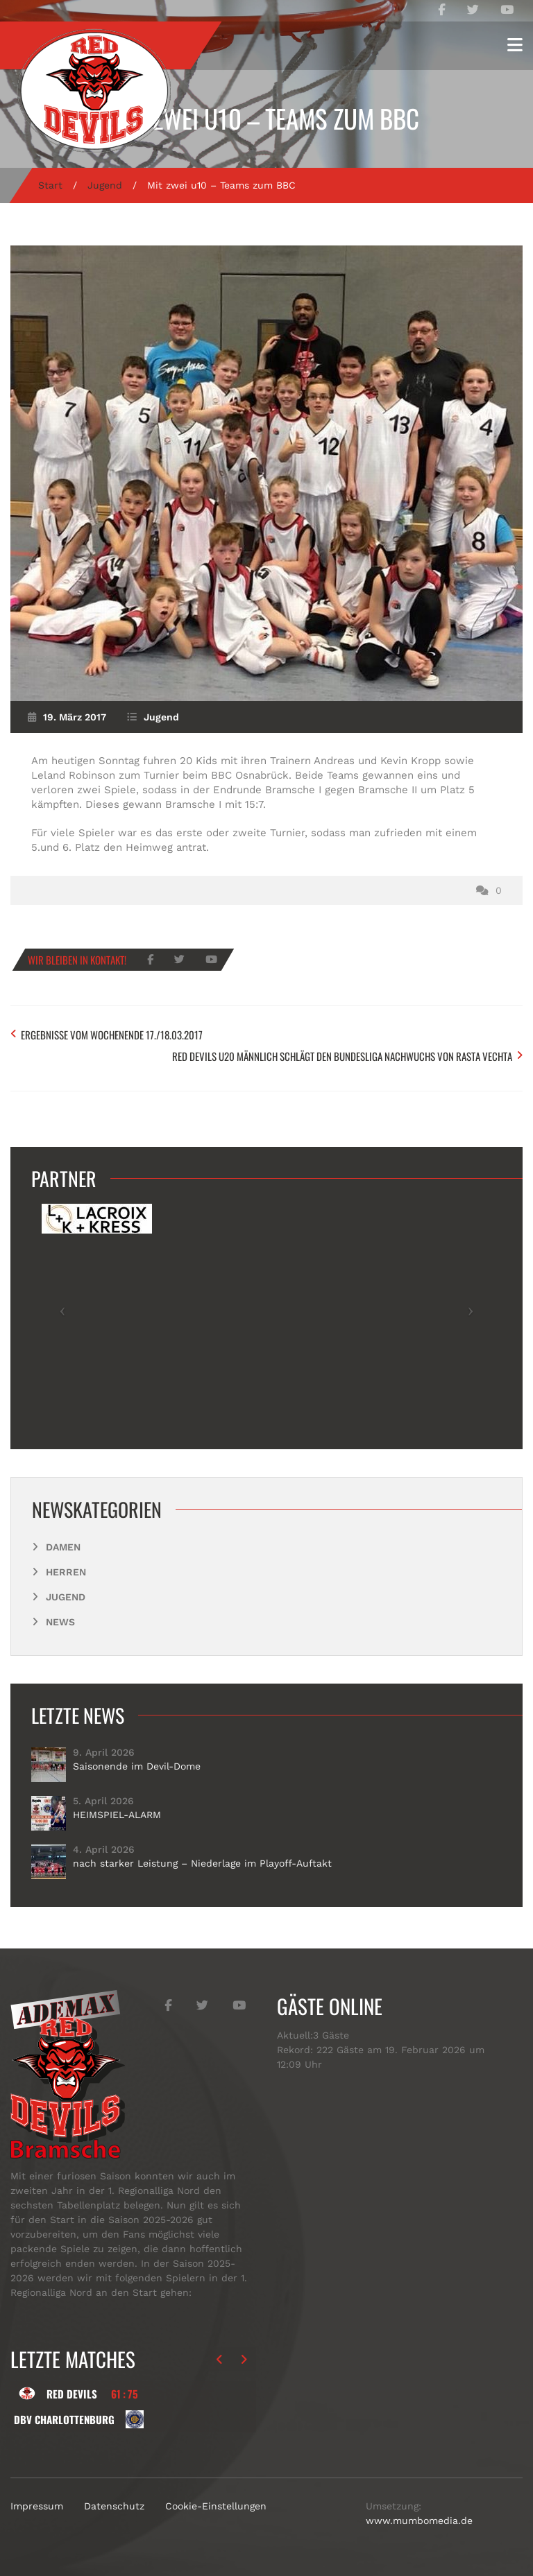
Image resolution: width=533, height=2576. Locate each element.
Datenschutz (114, 2506)
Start (50, 185)
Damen (63, 1547)
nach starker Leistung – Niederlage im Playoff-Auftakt (202, 1863)
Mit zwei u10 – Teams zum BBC (266, 118)
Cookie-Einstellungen (215, 2506)
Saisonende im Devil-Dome (137, 1766)
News (60, 1621)
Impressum (36, 2506)
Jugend (104, 185)
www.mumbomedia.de (419, 2520)
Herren (66, 1571)
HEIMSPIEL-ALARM (117, 1814)
